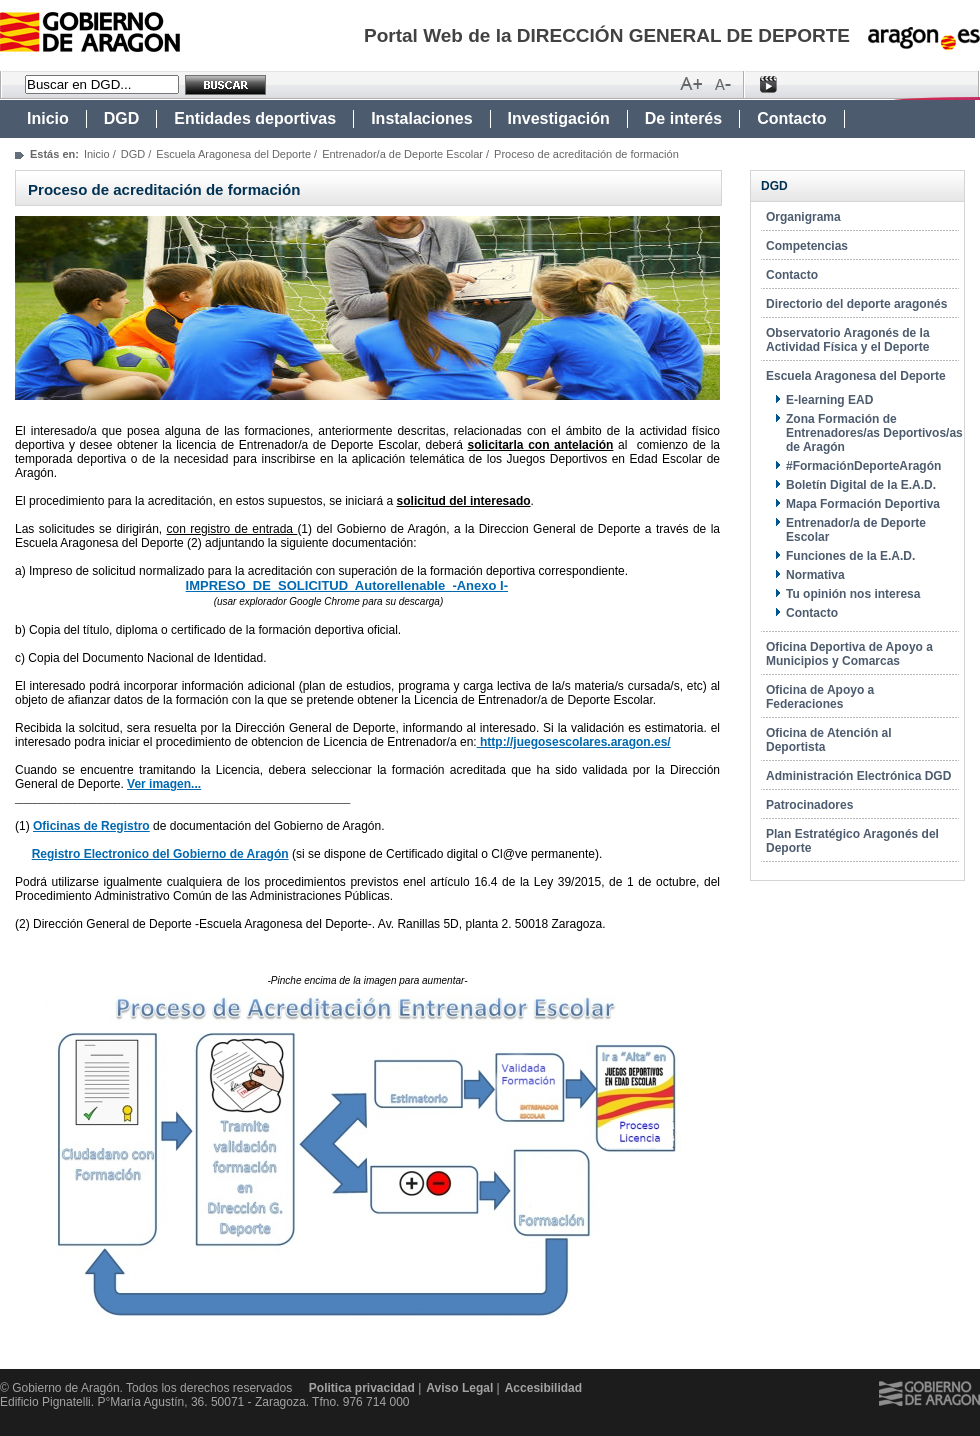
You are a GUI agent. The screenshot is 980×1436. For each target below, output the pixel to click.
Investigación (559, 118)
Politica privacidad (362, 1388)
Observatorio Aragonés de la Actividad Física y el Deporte (848, 340)
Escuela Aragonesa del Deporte (233, 154)
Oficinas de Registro (91, 826)
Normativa (815, 575)
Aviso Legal (459, 1388)
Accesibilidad (543, 1388)
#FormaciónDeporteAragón (863, 466)
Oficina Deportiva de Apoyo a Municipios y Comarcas (849, 654)
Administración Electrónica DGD (858, 776)
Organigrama (803, 217)
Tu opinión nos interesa (853, 594)
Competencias (807, 246)
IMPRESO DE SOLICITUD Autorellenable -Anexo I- (347, 585)
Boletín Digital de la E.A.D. (861, 485)
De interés (683, 118)
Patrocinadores (809, 805)
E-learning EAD (829, 400)
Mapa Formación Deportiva (863, 504)
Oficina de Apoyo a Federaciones (820, 697)
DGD (122, 118)
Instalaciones (421, 118)
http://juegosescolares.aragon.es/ (574, 742)
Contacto (791, 118)
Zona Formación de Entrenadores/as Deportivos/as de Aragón (874, 433)
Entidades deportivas (255, 118)
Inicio (48, 118)
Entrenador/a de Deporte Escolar (402, 154)
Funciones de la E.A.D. (850, 556)
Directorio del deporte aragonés (856, 304)
